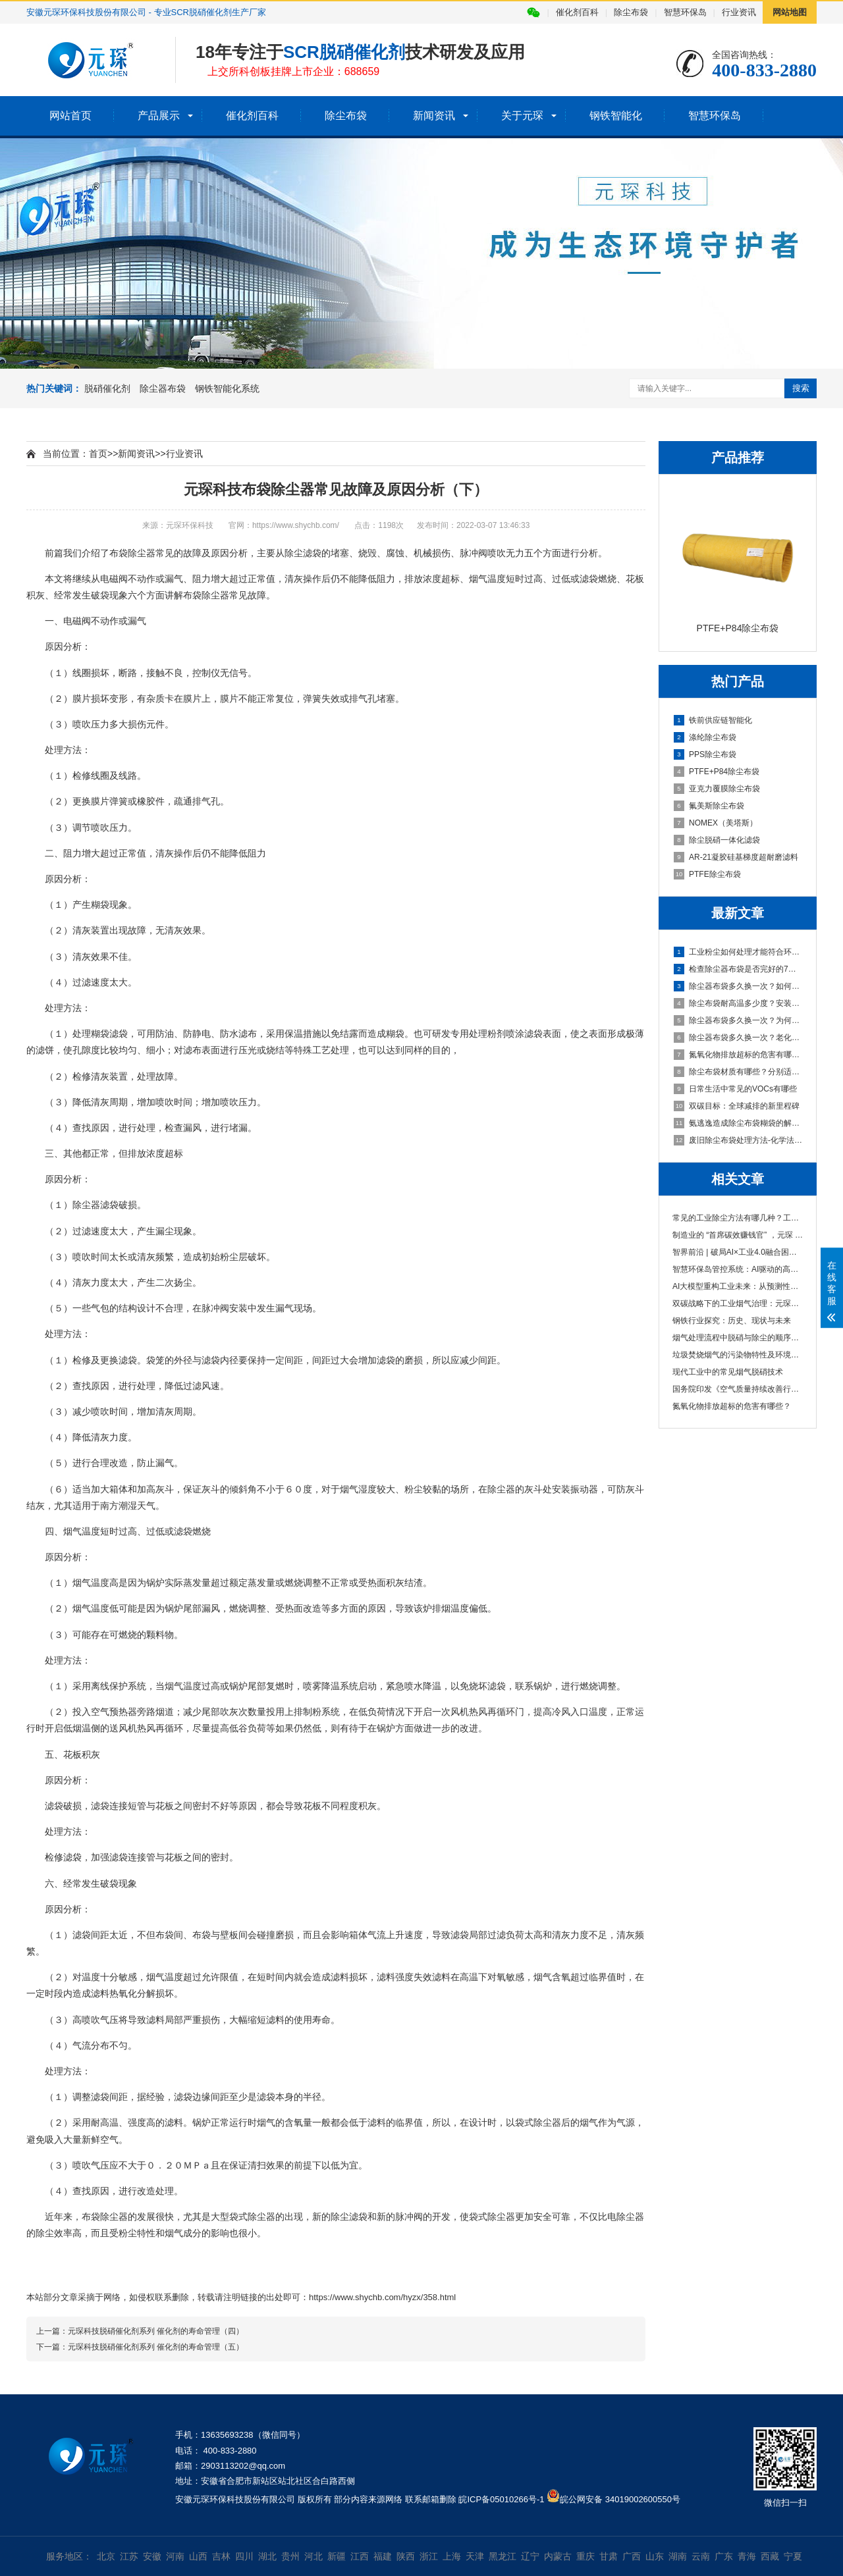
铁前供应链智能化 (713, 720)
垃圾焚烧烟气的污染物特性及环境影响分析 (737, 1354)
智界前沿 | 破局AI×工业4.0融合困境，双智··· (737, 1252)
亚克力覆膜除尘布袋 (717, 788)
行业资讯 (739, 12)
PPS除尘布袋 (705, 754)
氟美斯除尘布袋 (709, 806)
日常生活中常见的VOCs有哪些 (735, 1089)
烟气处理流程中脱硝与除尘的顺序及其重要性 (737, 1337)
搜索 (800, 388)
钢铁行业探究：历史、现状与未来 (731, 1320)
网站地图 (790, 12)
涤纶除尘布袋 (705, 737)
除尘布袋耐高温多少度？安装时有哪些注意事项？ (738, 1003)
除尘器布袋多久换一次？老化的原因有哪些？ (738, 1037)
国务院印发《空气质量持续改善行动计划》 (737, 1389)
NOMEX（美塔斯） (715, 823)
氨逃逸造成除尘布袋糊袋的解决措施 (738, 1123)
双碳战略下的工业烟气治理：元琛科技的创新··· (737, 1303)
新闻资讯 (434, 115)
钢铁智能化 (615, 115)
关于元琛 (522, 115)
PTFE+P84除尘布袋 (716, 771)
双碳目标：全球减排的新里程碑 (737, 1106)
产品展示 (159, 115)
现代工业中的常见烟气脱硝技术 (727, 1372)
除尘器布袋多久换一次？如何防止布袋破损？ (738, 986)
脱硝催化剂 (107, 388)
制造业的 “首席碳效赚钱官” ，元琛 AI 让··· (737, 1235)
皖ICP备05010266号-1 (501, 2499)
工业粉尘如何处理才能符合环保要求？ (738, 952)
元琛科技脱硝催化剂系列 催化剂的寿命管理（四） (156, 2331)
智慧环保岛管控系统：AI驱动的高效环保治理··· (737, 1269)
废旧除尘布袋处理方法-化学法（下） (738, 1140)
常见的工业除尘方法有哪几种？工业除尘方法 (737, 1217)
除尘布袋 (631, 12)
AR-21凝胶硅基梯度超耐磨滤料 (736, 857)
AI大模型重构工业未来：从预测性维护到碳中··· (737, 1286)
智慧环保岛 (685, 12)
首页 (98, 453)
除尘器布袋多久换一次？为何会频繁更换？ (738, 1020)
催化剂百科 (577, 12)
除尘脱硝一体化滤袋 (717, 840)
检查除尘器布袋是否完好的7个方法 (738, 969)
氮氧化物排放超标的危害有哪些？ (738, 1054)
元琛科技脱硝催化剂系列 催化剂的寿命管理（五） (156, 2347)
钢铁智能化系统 (227, 388)
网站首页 (70, 115)
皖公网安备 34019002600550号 (620, 2499)
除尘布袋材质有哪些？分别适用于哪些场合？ (738, 1071)
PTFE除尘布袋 (707, 874)
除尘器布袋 (163, 388)
